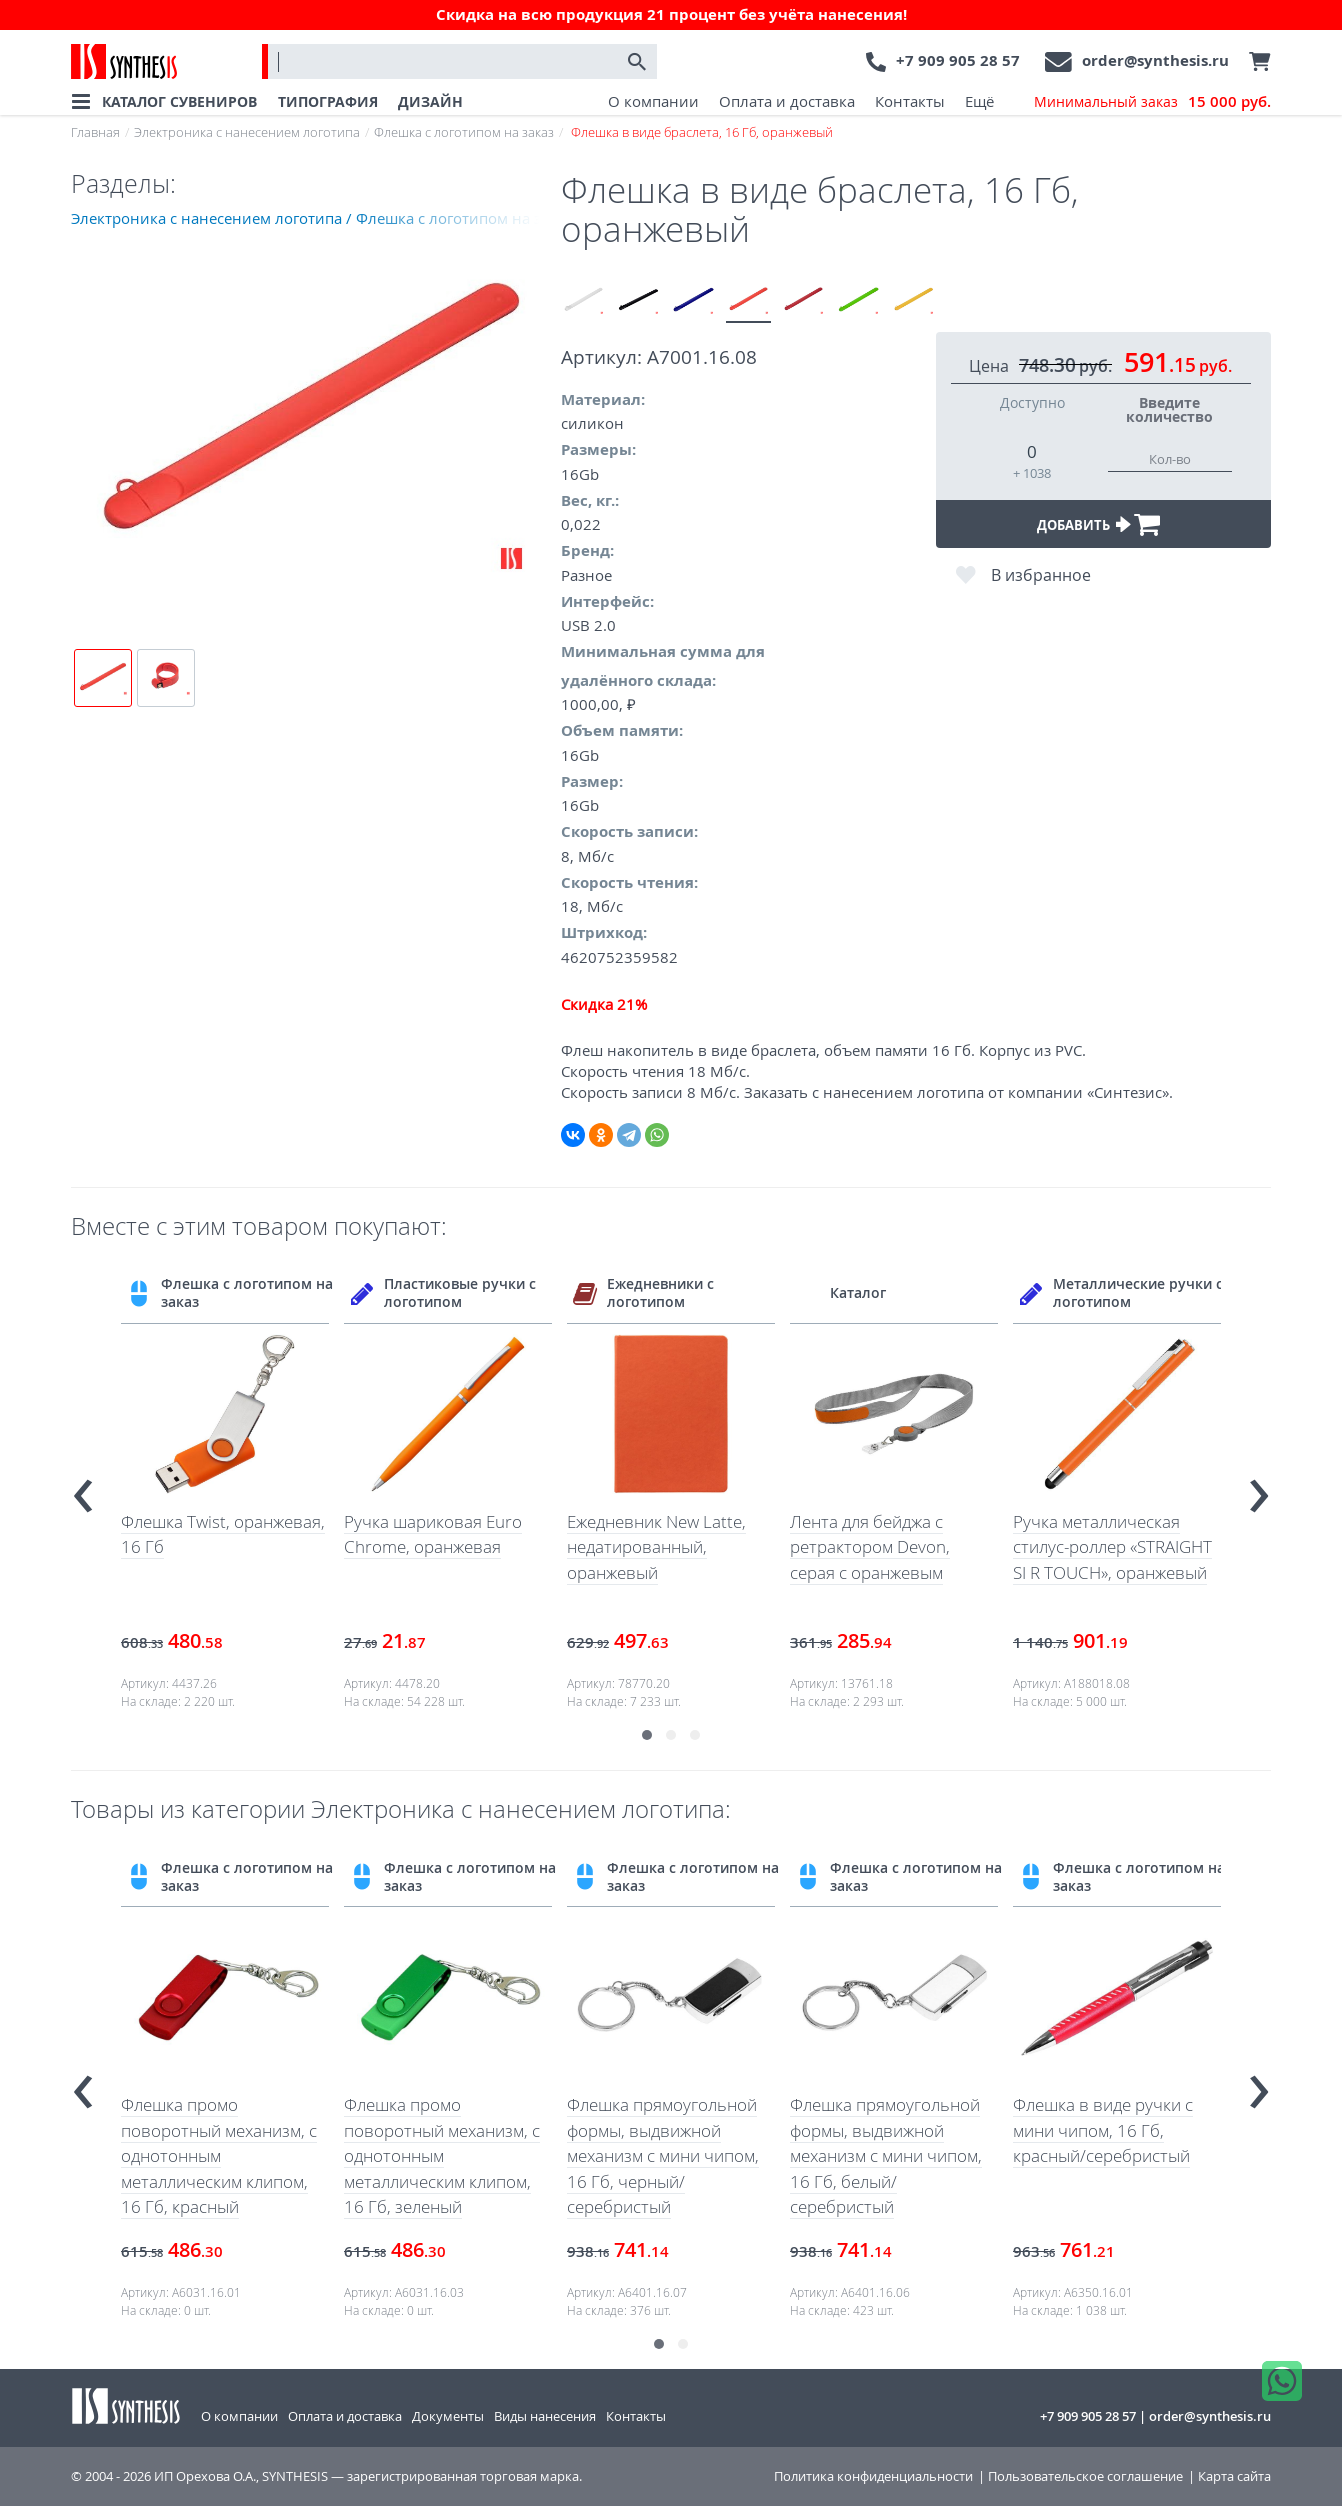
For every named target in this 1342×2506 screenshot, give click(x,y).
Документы (448, 2416)
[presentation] (83, 1487)
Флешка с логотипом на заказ (464, 132)
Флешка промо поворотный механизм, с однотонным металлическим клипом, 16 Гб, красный (219, 2155)
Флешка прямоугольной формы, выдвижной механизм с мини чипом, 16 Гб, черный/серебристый (663, 2155)
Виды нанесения (545, 2416)
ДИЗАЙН (430, 101)
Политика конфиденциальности (873, 2476)
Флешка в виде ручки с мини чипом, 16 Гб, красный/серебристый (1103, 2130)
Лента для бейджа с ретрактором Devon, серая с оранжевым (870, 1547)
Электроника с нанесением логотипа (247, 132)
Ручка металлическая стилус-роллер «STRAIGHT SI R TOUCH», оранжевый (1112, 1547)
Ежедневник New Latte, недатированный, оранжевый (656, 1547)
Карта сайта (1234, 2476)
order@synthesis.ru (1155, 60)
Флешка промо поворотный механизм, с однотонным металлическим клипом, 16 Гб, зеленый (442, 2155)
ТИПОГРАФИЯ (328, 101)
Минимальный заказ (1152, 102)
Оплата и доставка (787, 101)
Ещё (979, 101)
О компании (653, 101)
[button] (647, 1735)
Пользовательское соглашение (1085, 2476)
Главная (95, 132)
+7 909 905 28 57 (958, 60)
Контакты (910, 101)
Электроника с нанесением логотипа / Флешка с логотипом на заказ (316, 218)
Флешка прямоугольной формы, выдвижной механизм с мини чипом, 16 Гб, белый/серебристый (886, 2155)
